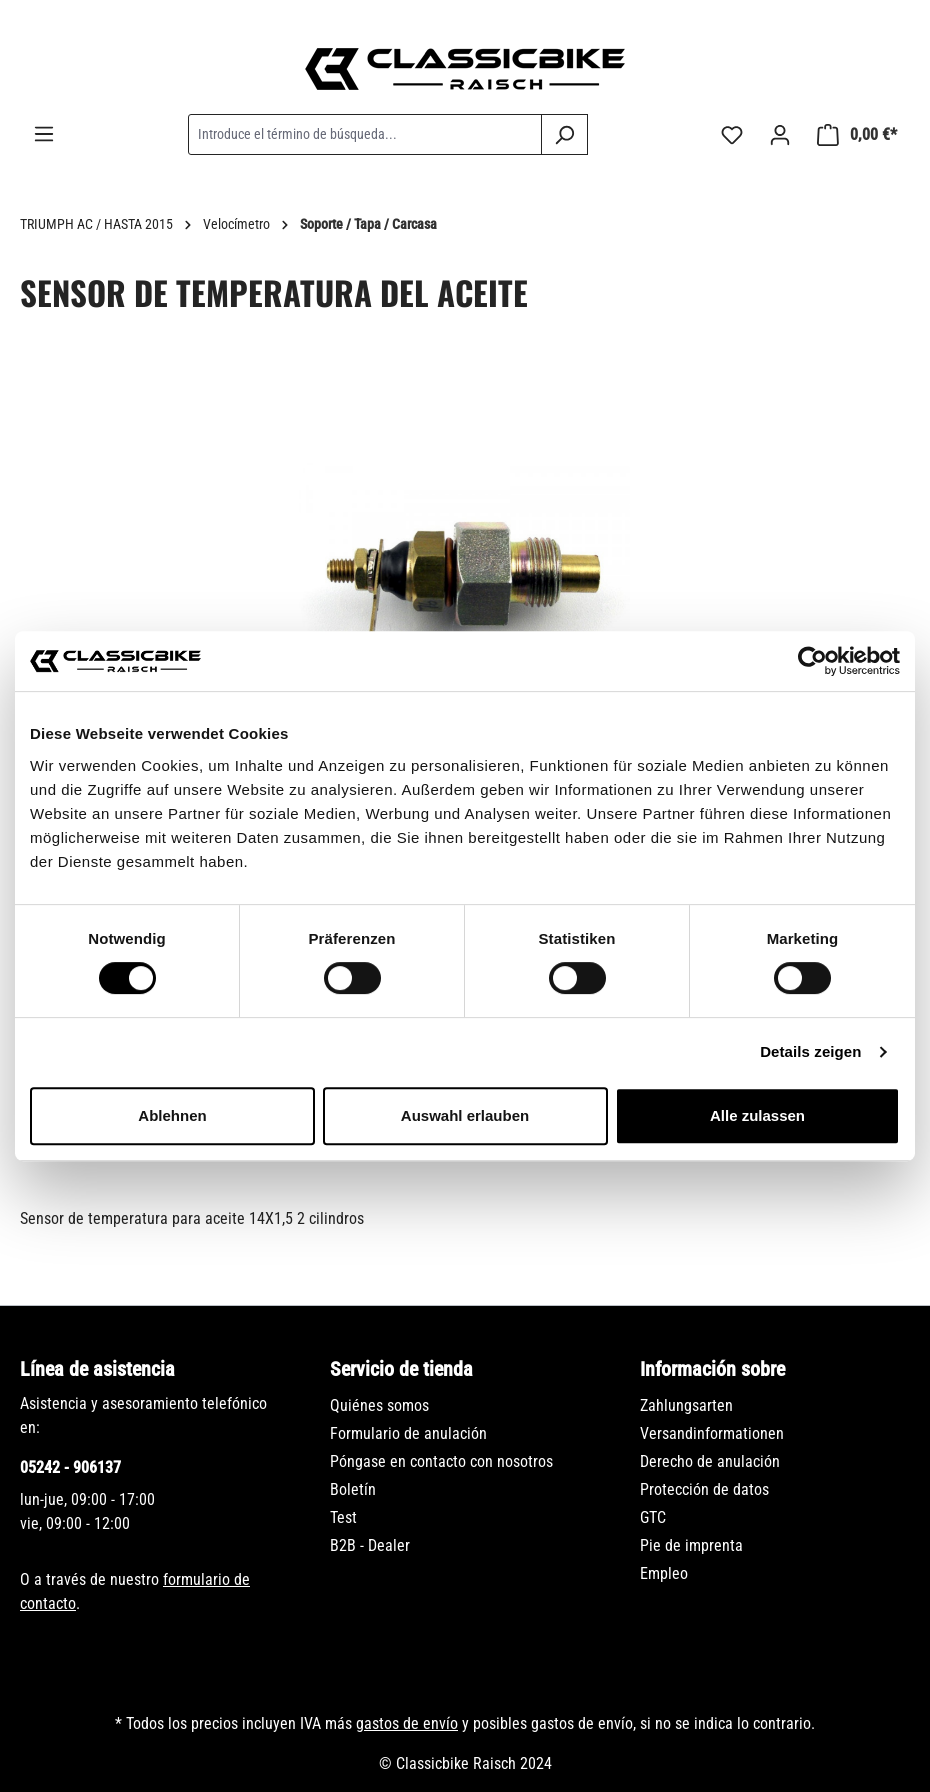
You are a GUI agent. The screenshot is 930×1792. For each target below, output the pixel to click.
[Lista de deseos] (732, 135)
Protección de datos (704, 1489)
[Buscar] (564, 134)
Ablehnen (172, 1115)
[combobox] (365, 134)
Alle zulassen (757, 1115)
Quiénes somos (379, 1405)
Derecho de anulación (710, 1461)
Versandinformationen (712, 1433)
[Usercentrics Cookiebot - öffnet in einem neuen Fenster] (812, 661)
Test (343, 1517)
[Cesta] (857, 135)
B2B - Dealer (370, 1545)
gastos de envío (407, 1723)
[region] (465, 603)
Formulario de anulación (408, 1433)
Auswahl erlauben (465, 1115)
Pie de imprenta (691, 1545)
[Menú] (44, 134)
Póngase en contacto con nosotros (441, 1461)
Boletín (353, 1489)
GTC (653, 1517)
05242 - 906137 (70, 1467)
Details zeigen (810, 1051)
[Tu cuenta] (780, 135)
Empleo (664, 1573)
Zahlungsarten (686, 1405)
